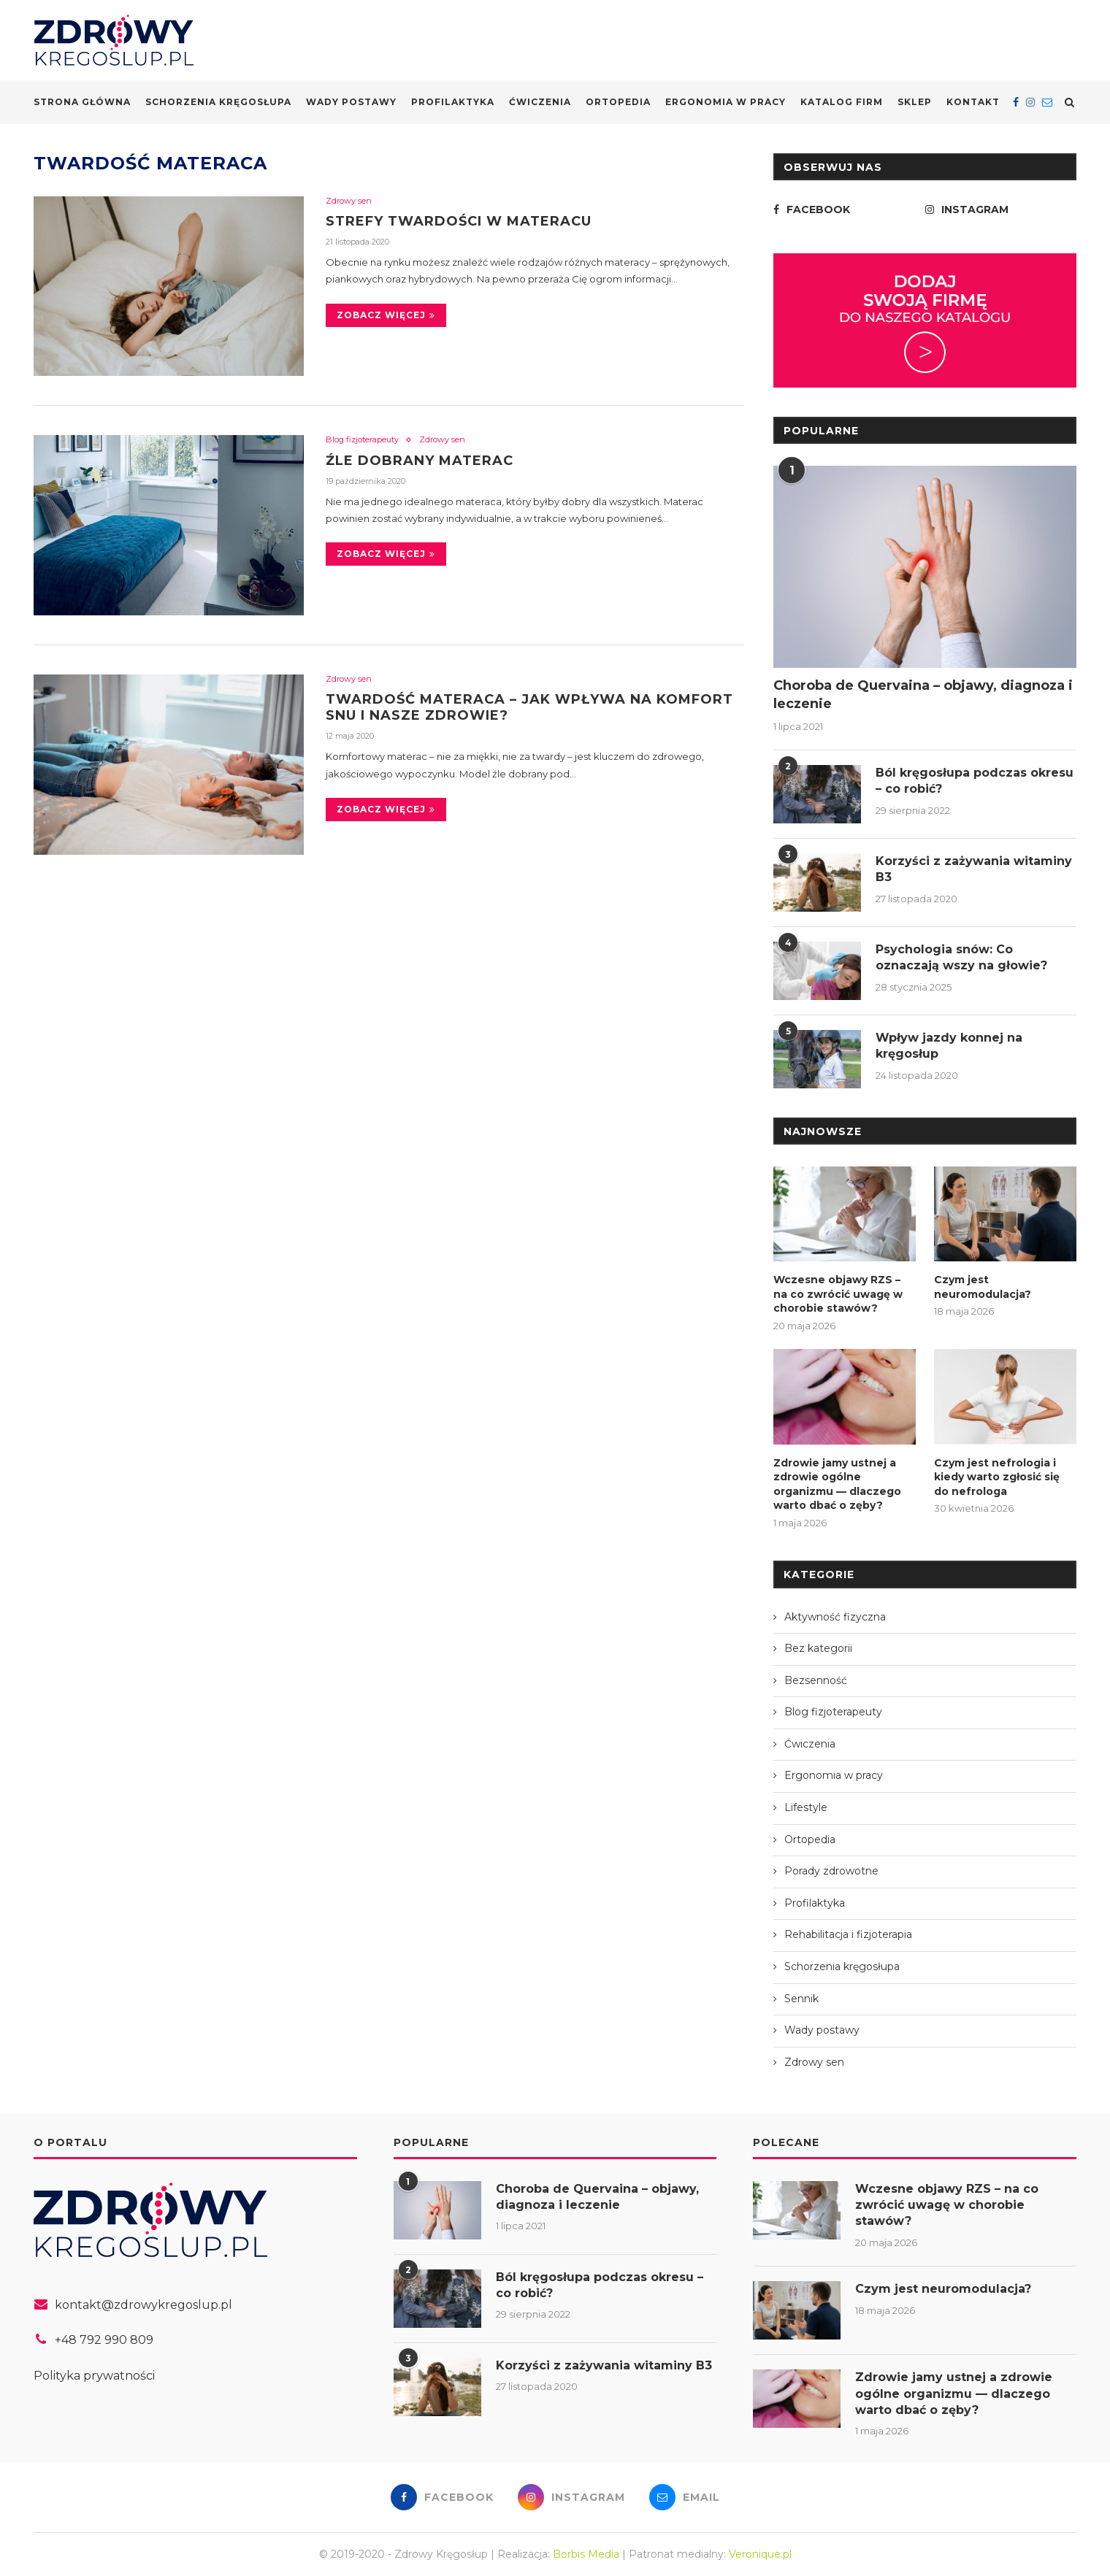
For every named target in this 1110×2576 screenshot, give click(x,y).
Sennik (801, 1998)
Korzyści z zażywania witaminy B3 (974, 869)
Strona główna (82, 101)
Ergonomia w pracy (725, 101)
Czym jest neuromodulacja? (982, 1287)
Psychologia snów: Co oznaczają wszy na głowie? (961, 957)
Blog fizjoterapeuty (362, 440)
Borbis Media (586, 2554)
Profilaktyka (452, 101)
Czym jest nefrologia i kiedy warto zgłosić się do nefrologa (997, 1477)
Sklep (914, 101)
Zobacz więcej (386, 314)
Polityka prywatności (94, 2376)
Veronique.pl (760, 2554)
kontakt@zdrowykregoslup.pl (143, 2305)
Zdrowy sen (349, 201)
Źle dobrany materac (419, 461)
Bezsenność (815, 1680)
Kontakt (973, 101)
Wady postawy (351, 101)
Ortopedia (618, 101)
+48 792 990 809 (104, 2340)
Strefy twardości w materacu (459, 221)
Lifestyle (805, 1807)
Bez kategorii (818, 1648)
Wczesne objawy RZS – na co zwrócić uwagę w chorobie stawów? (838, 1294)
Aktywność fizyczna (835, 1616)
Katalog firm (841, 101)
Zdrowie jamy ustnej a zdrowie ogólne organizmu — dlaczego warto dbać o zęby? (837, 1484)
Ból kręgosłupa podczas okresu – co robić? (974, 781)
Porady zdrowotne (831, 1870)
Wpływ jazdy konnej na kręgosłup (949, 1046)
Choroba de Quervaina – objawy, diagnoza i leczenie (923, 694)
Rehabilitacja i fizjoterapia (848, 1934)
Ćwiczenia (540, 101)
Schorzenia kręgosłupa (218, 101)
